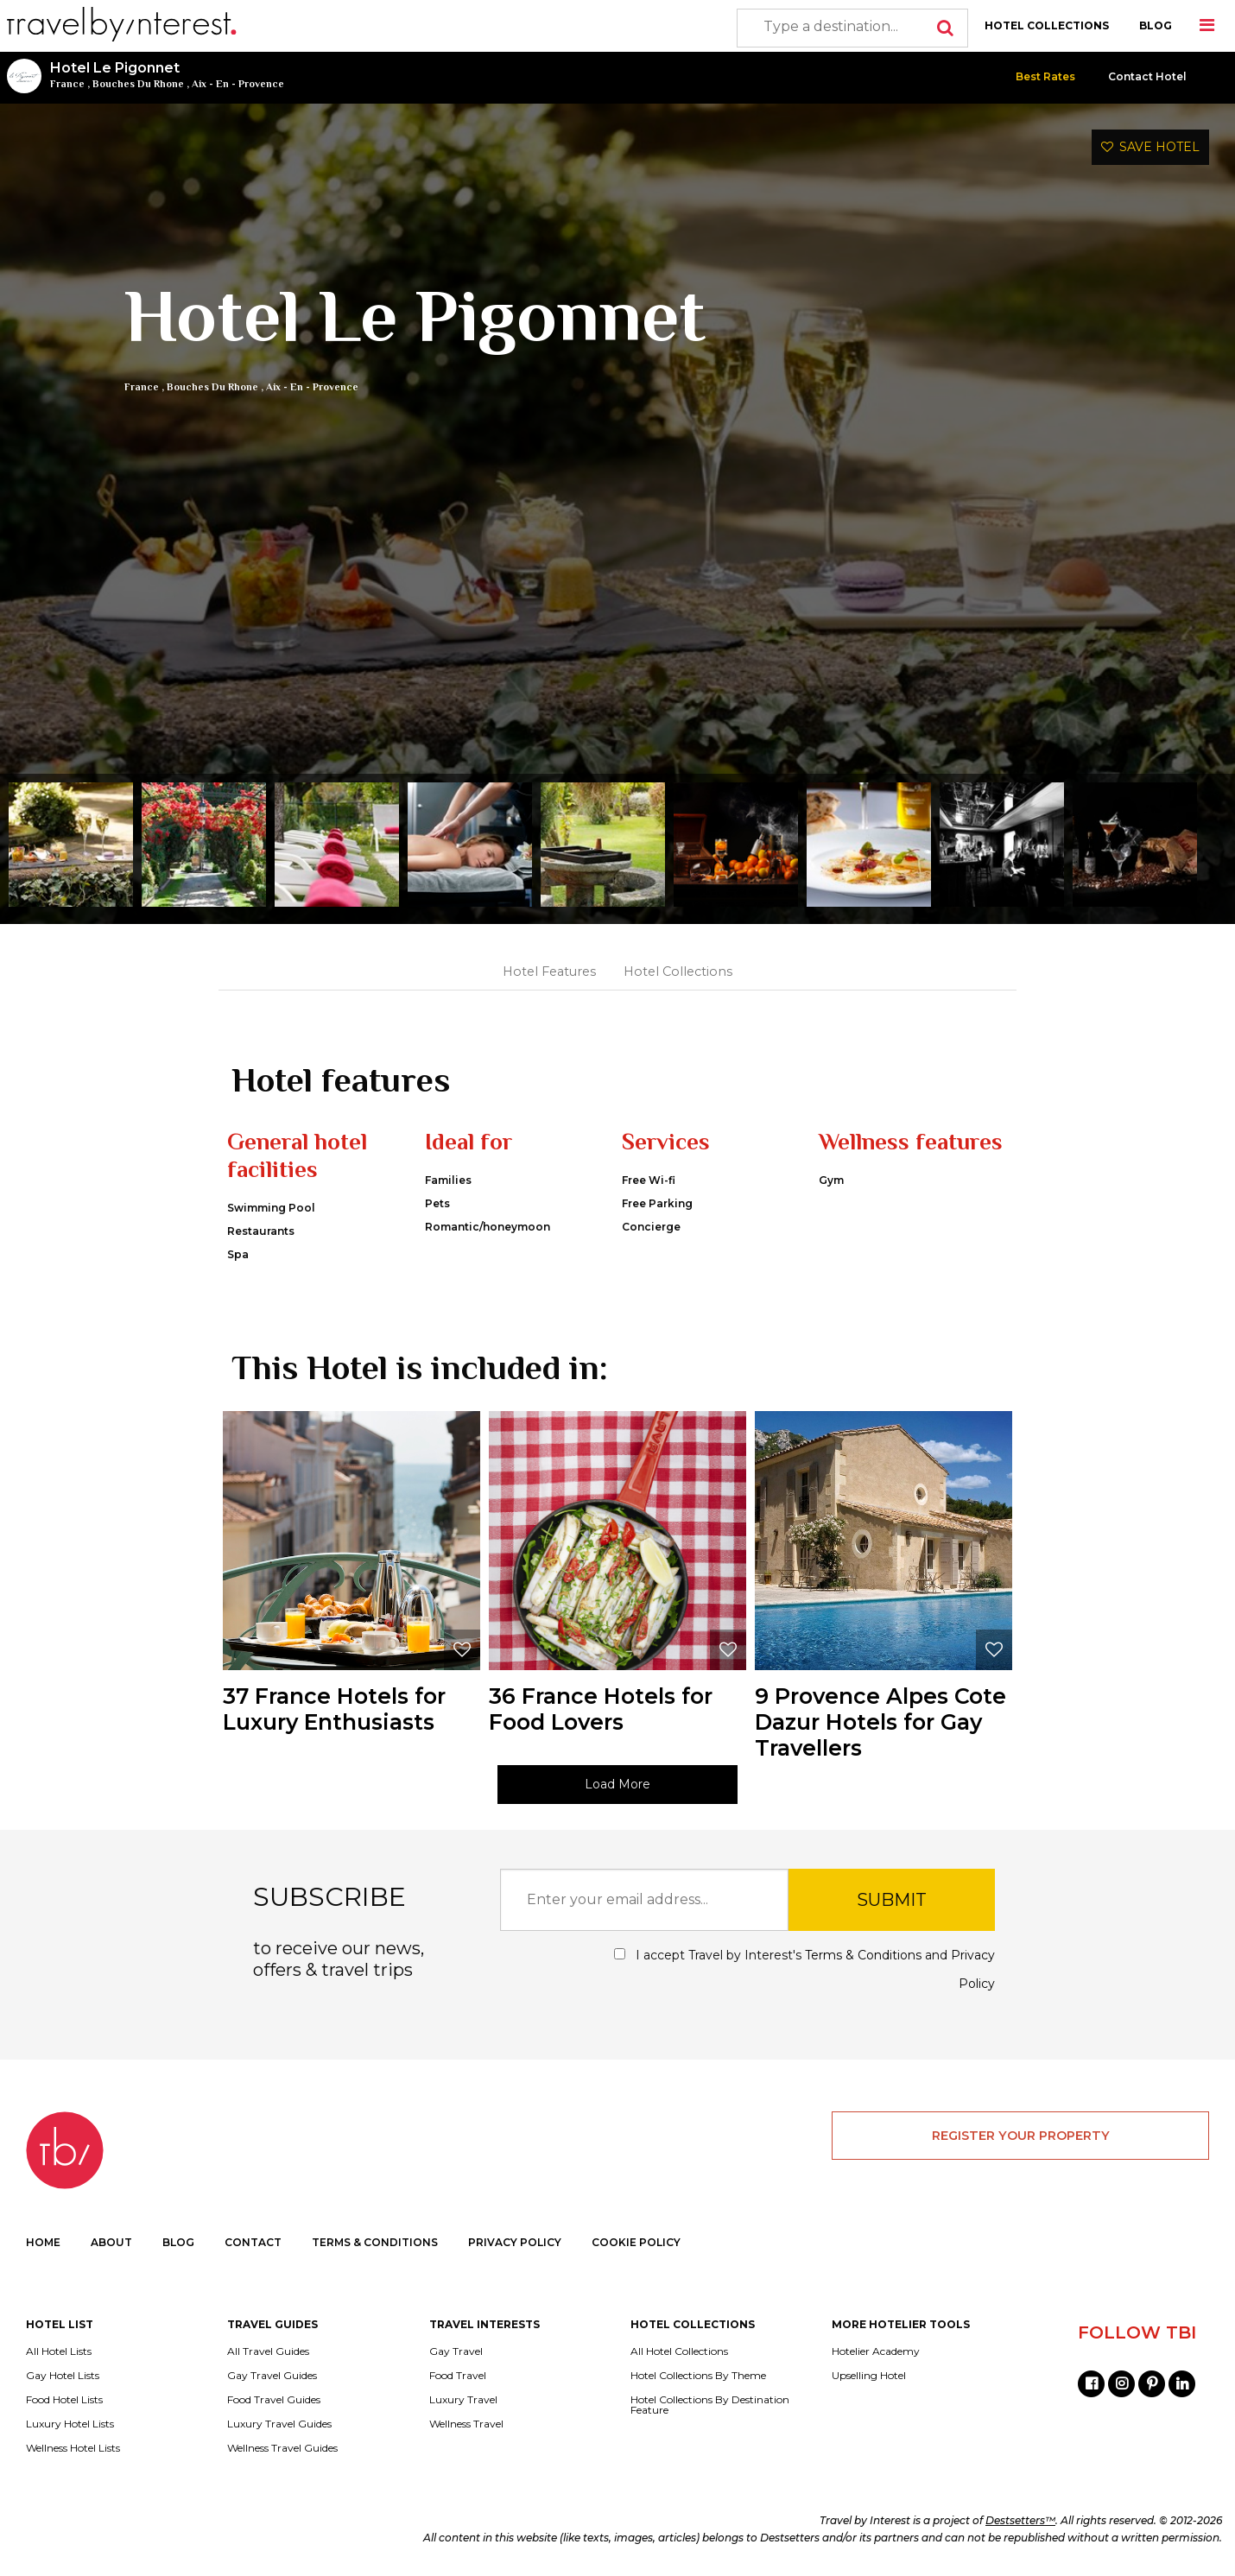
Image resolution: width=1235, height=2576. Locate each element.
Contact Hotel (1147, 76)
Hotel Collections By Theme (698, 2375)
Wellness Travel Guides (282, 2448)
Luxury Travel (463, 2400)
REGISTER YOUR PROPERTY (1021, 2135)
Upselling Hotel (869, 2375)
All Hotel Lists (59, 2351)
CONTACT (253, 2242)
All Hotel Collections (679, 2351)
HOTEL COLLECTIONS (1047, 25)
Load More (617, 1784)
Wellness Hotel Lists (73, 2448)
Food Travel (457, 2375)
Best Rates (1045, 76)
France (67, 84)
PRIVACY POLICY (514, 2242)
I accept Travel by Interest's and (804, 1969)
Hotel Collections (678, 971)
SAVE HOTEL (1150, 147)
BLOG (1155, 25)
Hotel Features (549, 971)
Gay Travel (456, 2351)
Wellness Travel (466, 2424)
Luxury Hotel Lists (70, 2424)
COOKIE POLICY (636, 2242)
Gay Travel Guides (272, 2375)
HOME (43, 2242)
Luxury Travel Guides (279, 2424)
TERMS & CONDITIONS (375, 2242)
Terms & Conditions (863, 1955)
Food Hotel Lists (64, 2400)
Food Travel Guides (273, 2400)
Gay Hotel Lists (62, 2375)
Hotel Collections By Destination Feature (709, 2405)
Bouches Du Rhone (138, 84)
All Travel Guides (268, 2351)
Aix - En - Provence (238, 84)
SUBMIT (892, 1899)
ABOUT (111, 2242)
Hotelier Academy (876, 2351)
